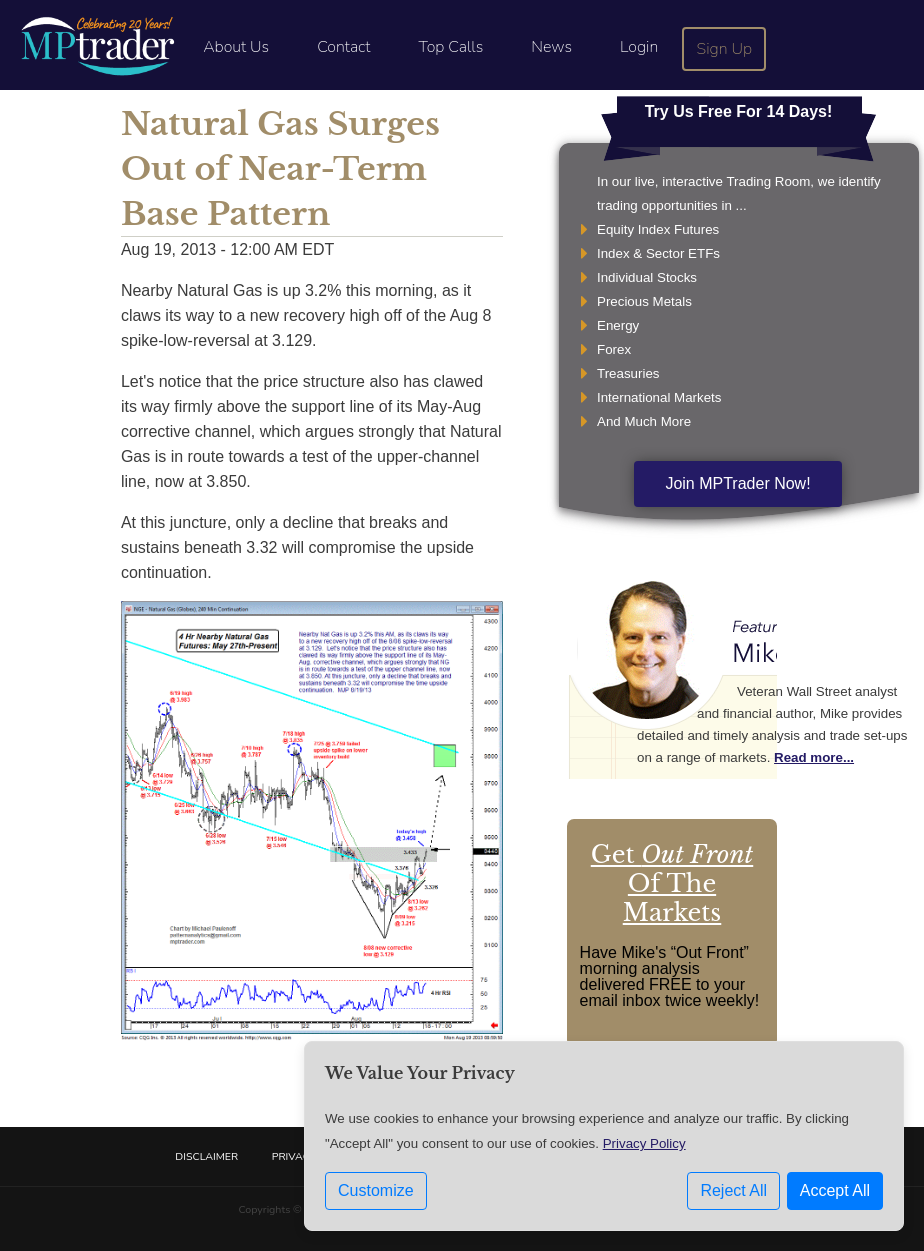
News (551, 47)
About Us (236, 47)
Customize (376, 1190)
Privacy (294, 1156)
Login (639, 47)
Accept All (835, 1190)
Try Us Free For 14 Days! (739, 111)
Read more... (814, 757)
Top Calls (450, 47)
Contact (343, 47)
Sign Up (725, 49)
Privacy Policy (644, 1143)
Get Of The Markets (672, 883)
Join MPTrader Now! (737, 483)
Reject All (733, 1190)
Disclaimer (206, 1156)
